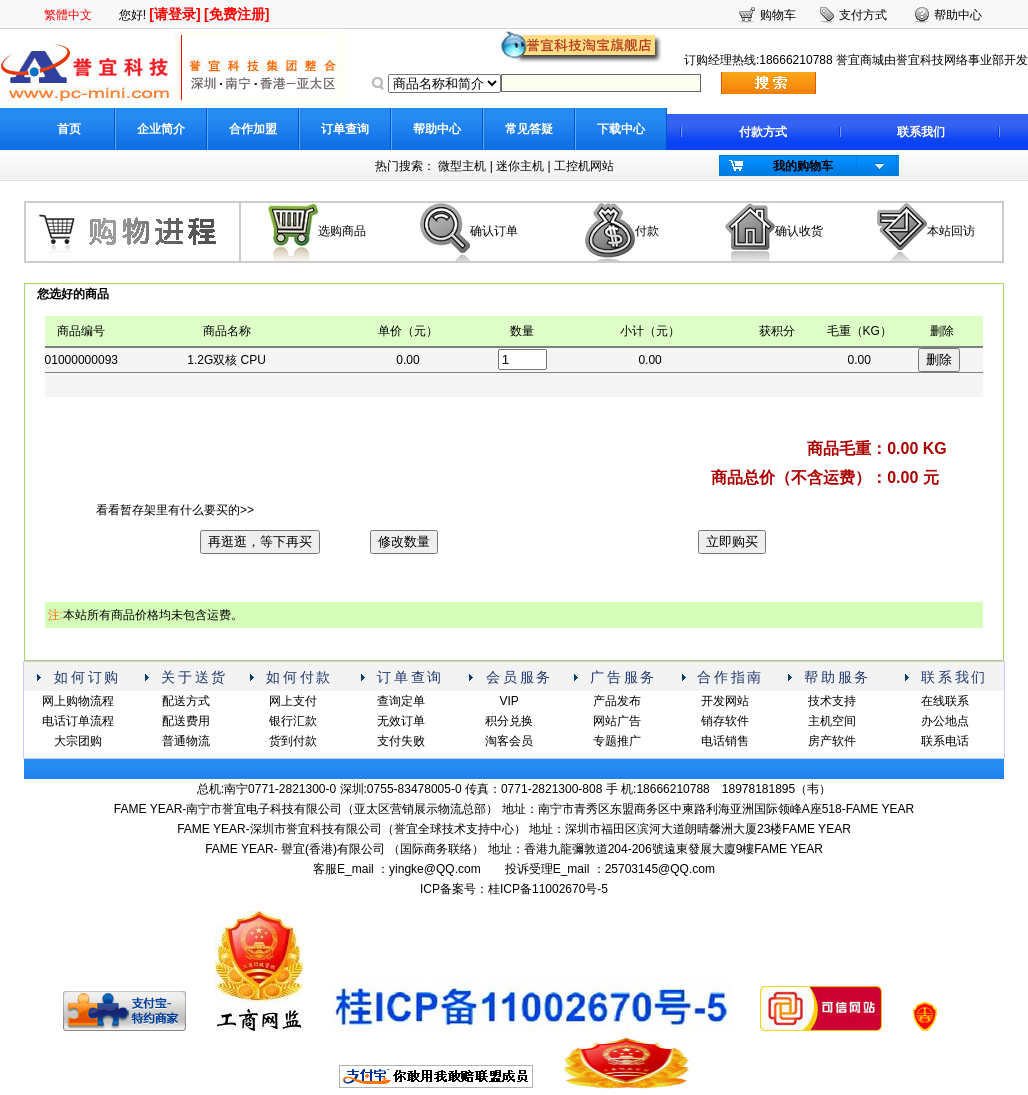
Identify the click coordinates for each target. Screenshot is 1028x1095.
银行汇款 (293, 721)
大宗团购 (78, 741)
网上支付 (293, 701)
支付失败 (401, 741)
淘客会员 (509, 741)
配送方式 (186, 701)
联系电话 (945, 741)
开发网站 (725, 701)
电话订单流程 (78, 721)
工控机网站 (584, 166)
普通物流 (186, 741)
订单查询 (345, 129)
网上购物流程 (78, 701)
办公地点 (945, 721)
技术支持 (832, 701)
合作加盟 (253, 129)
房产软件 (832, 741)
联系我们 (921, 132)
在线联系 (945, 701)
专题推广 (617, 741)
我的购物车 (803, 166)
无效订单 (401, 721)
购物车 (778, 15)
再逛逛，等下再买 (260, 541)
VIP (508, 701)
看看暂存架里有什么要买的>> (175, 510)
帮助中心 (437, 129)
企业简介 (161, 129)
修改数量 (404, 541)
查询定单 (401, 701)
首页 (69, 129)
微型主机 (462, 166)
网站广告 (617, 721)
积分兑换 (509, 721)
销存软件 (725, 721)
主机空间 (832, 721)
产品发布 (617, 701)
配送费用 (186, 721)
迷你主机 (520, 166)
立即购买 (732, 541)
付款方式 (763, 132)
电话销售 (725, 741)
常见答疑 (529, 129)
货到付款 (293, 741)
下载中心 (621, 129)
